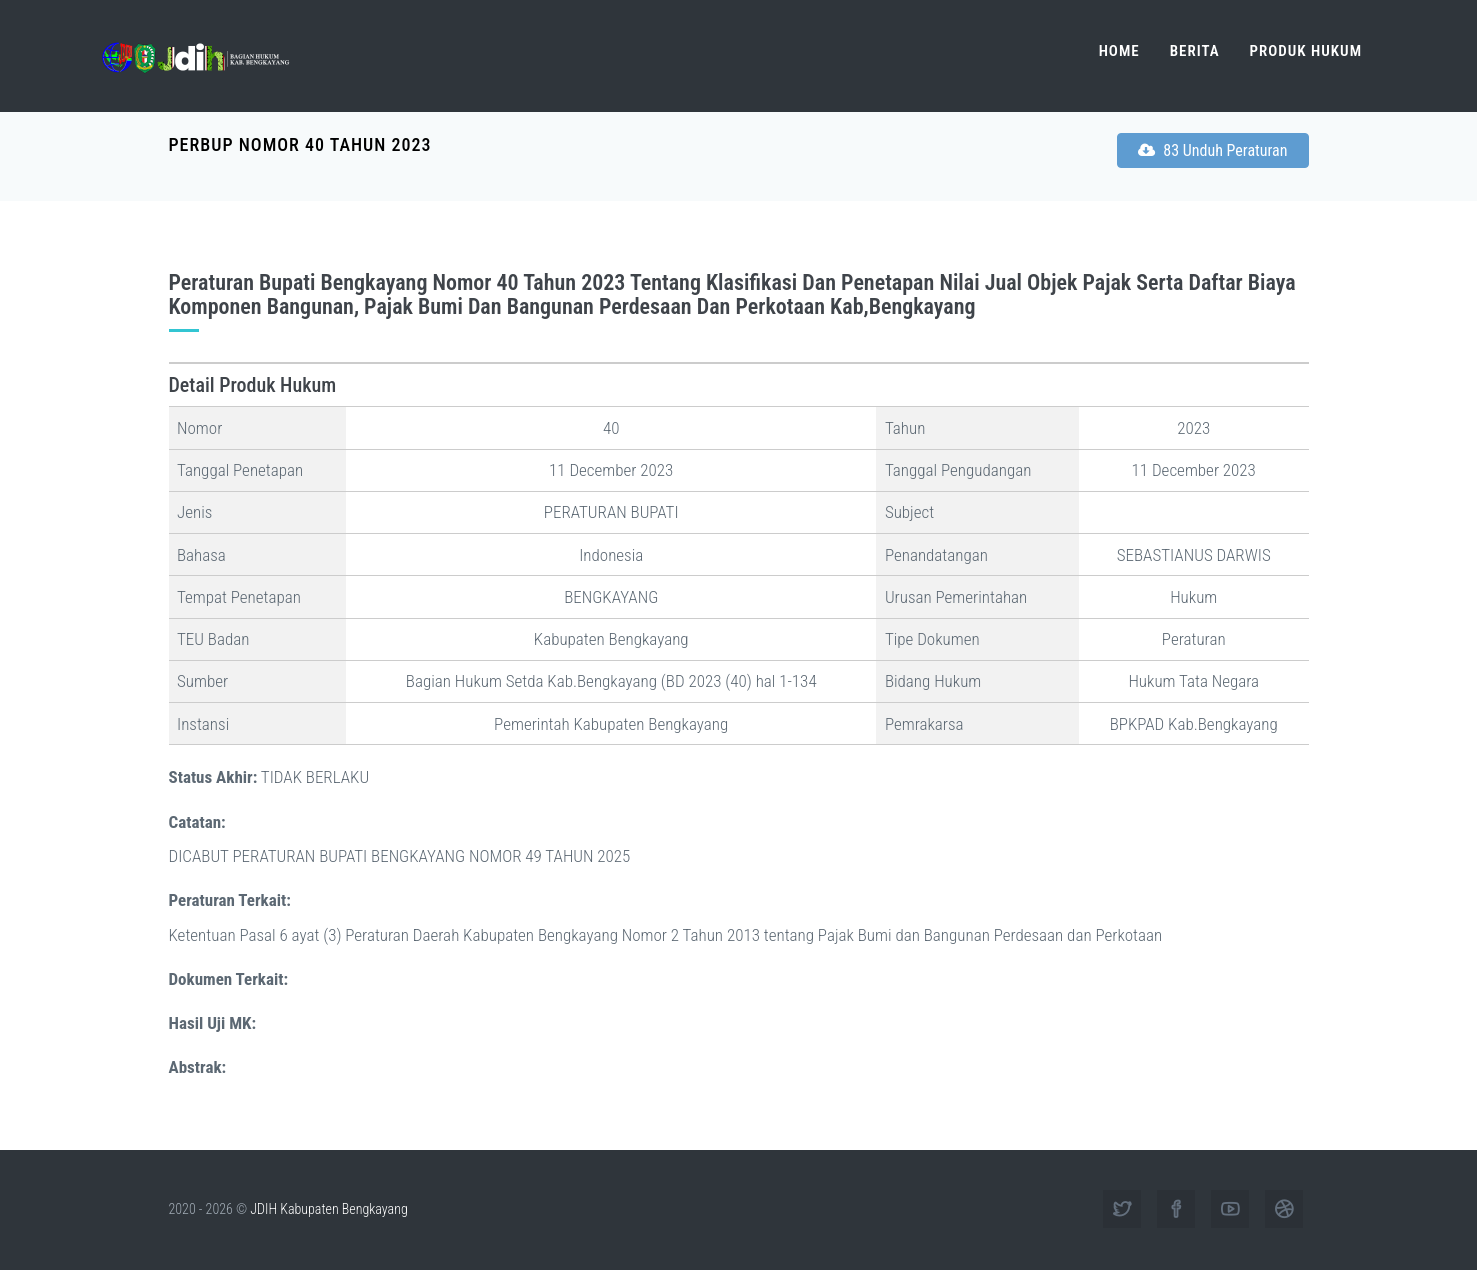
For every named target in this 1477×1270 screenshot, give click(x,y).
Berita (1195, 51)
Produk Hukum (1306, 51)
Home (1119, 51)
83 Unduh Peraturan (1213, 150)
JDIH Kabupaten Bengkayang (328, 1209)
